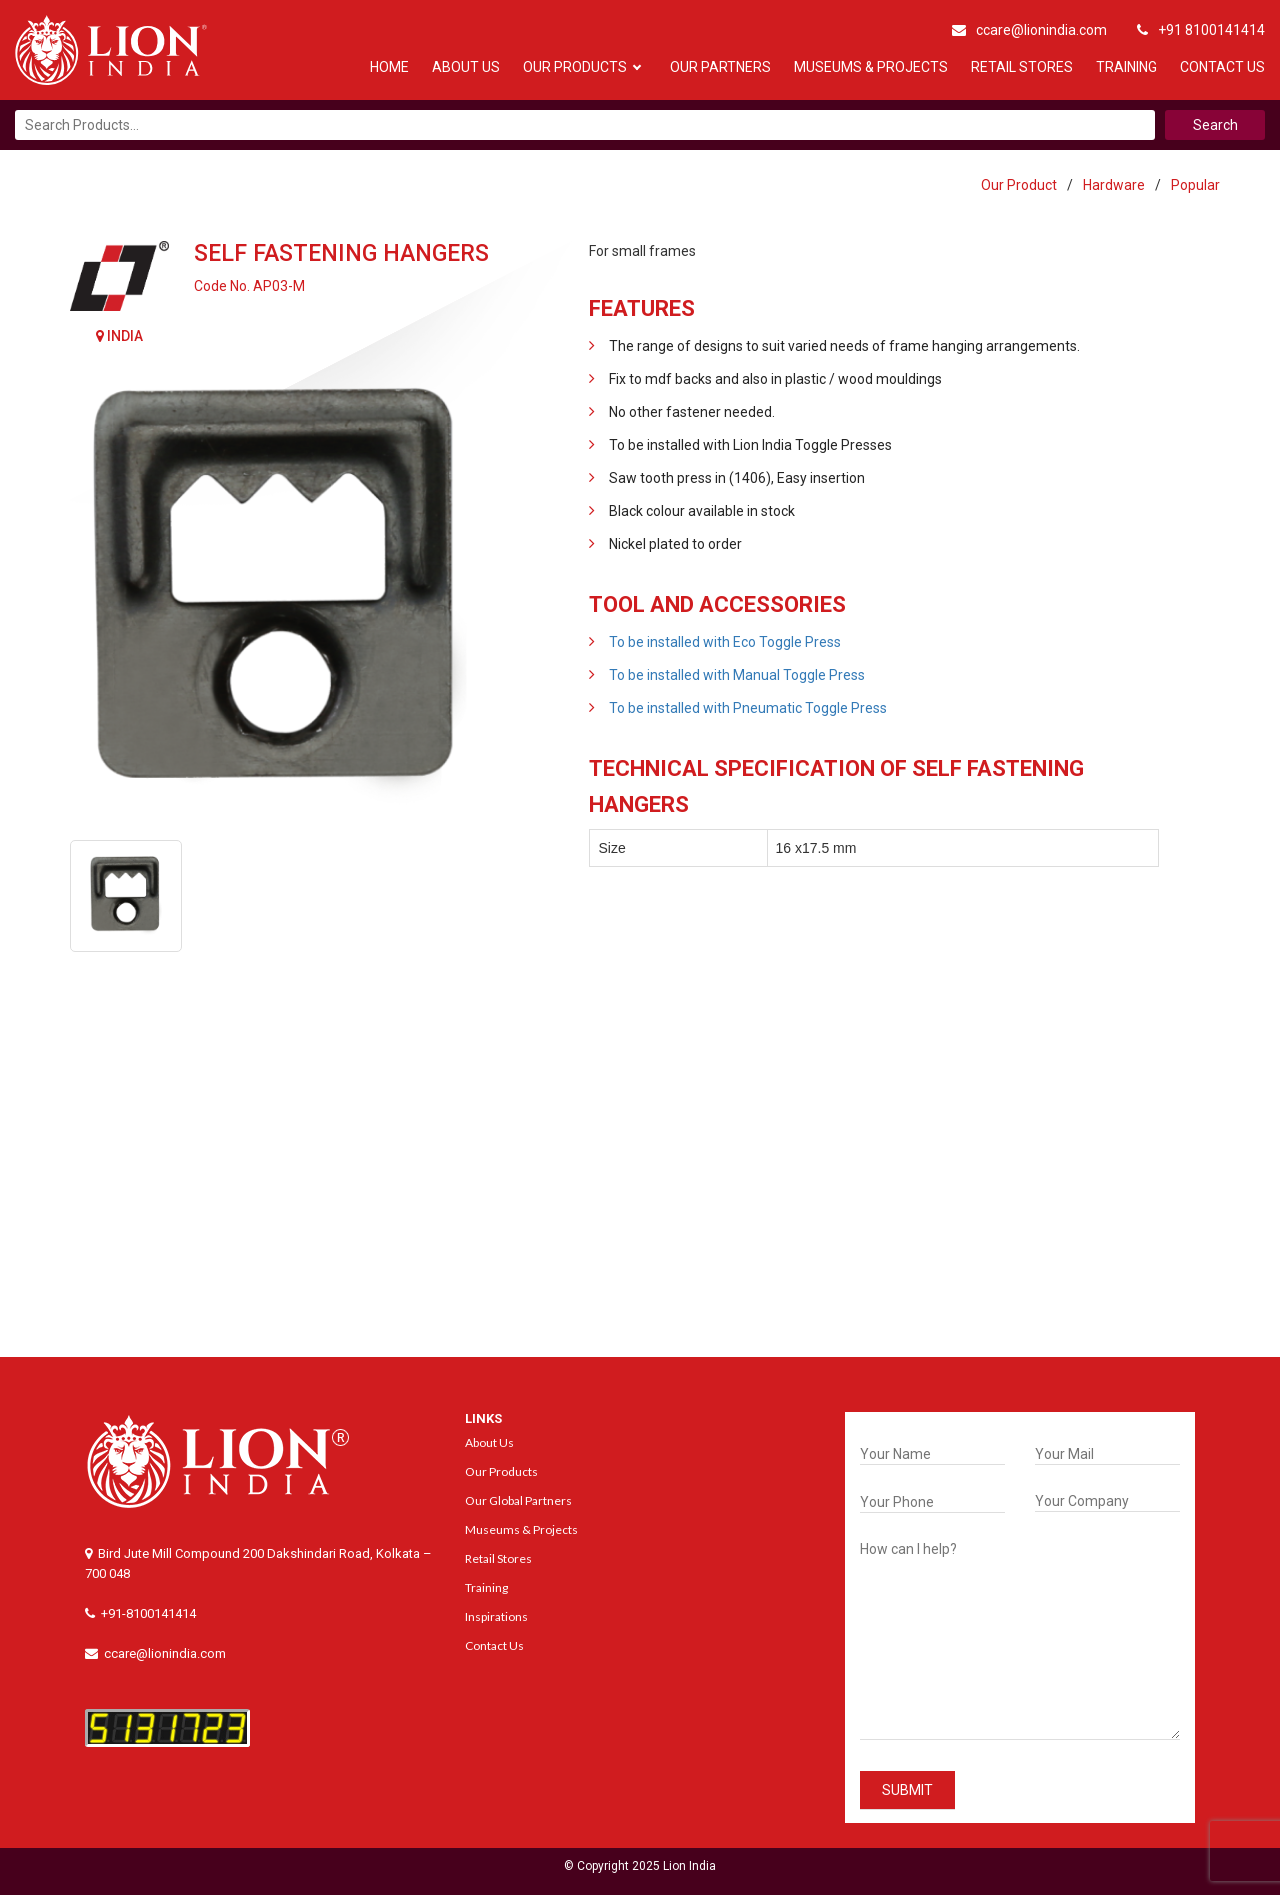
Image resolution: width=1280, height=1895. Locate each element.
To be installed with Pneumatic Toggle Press (748, 708)
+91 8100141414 (1201, 30)
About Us (466, 67)
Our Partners (720, 67)
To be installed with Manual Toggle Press (737, 675)
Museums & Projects (871, 67)
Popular (1195, 185)
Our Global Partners (518, 1500)
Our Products (575, 67)
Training (1126, 67)
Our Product (1019, 185)
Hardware (1114, 185)
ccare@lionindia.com (1029, 30)
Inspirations (496, 1616)
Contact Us (1222, 67)
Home (389, 67)
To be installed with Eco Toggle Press (725, 642)
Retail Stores (1022, 67)
